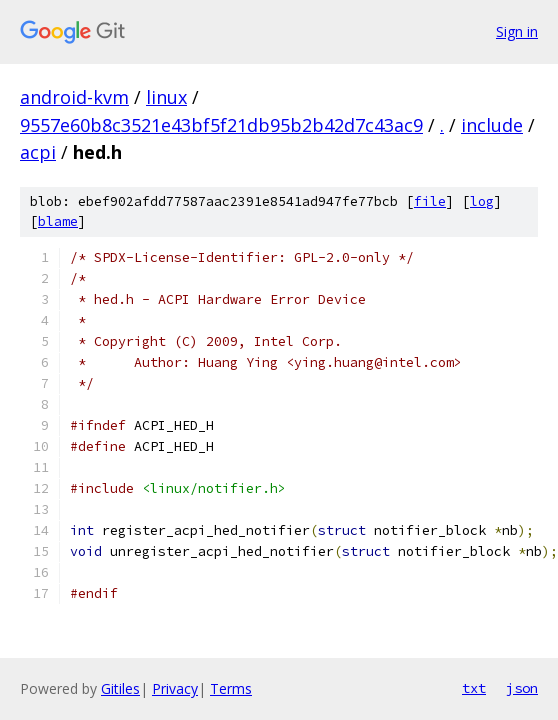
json (522, 688)
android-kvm (74, 97)
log (482, 201)
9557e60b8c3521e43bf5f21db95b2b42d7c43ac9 (221, 125)
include (492, 125)
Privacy (175, 688)
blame (58, 221)
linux (166, 97)
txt (474, 688)
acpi (38, 152)
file (430, 201)
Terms (231, 688)
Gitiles (120, 688)
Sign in (517, 31)
